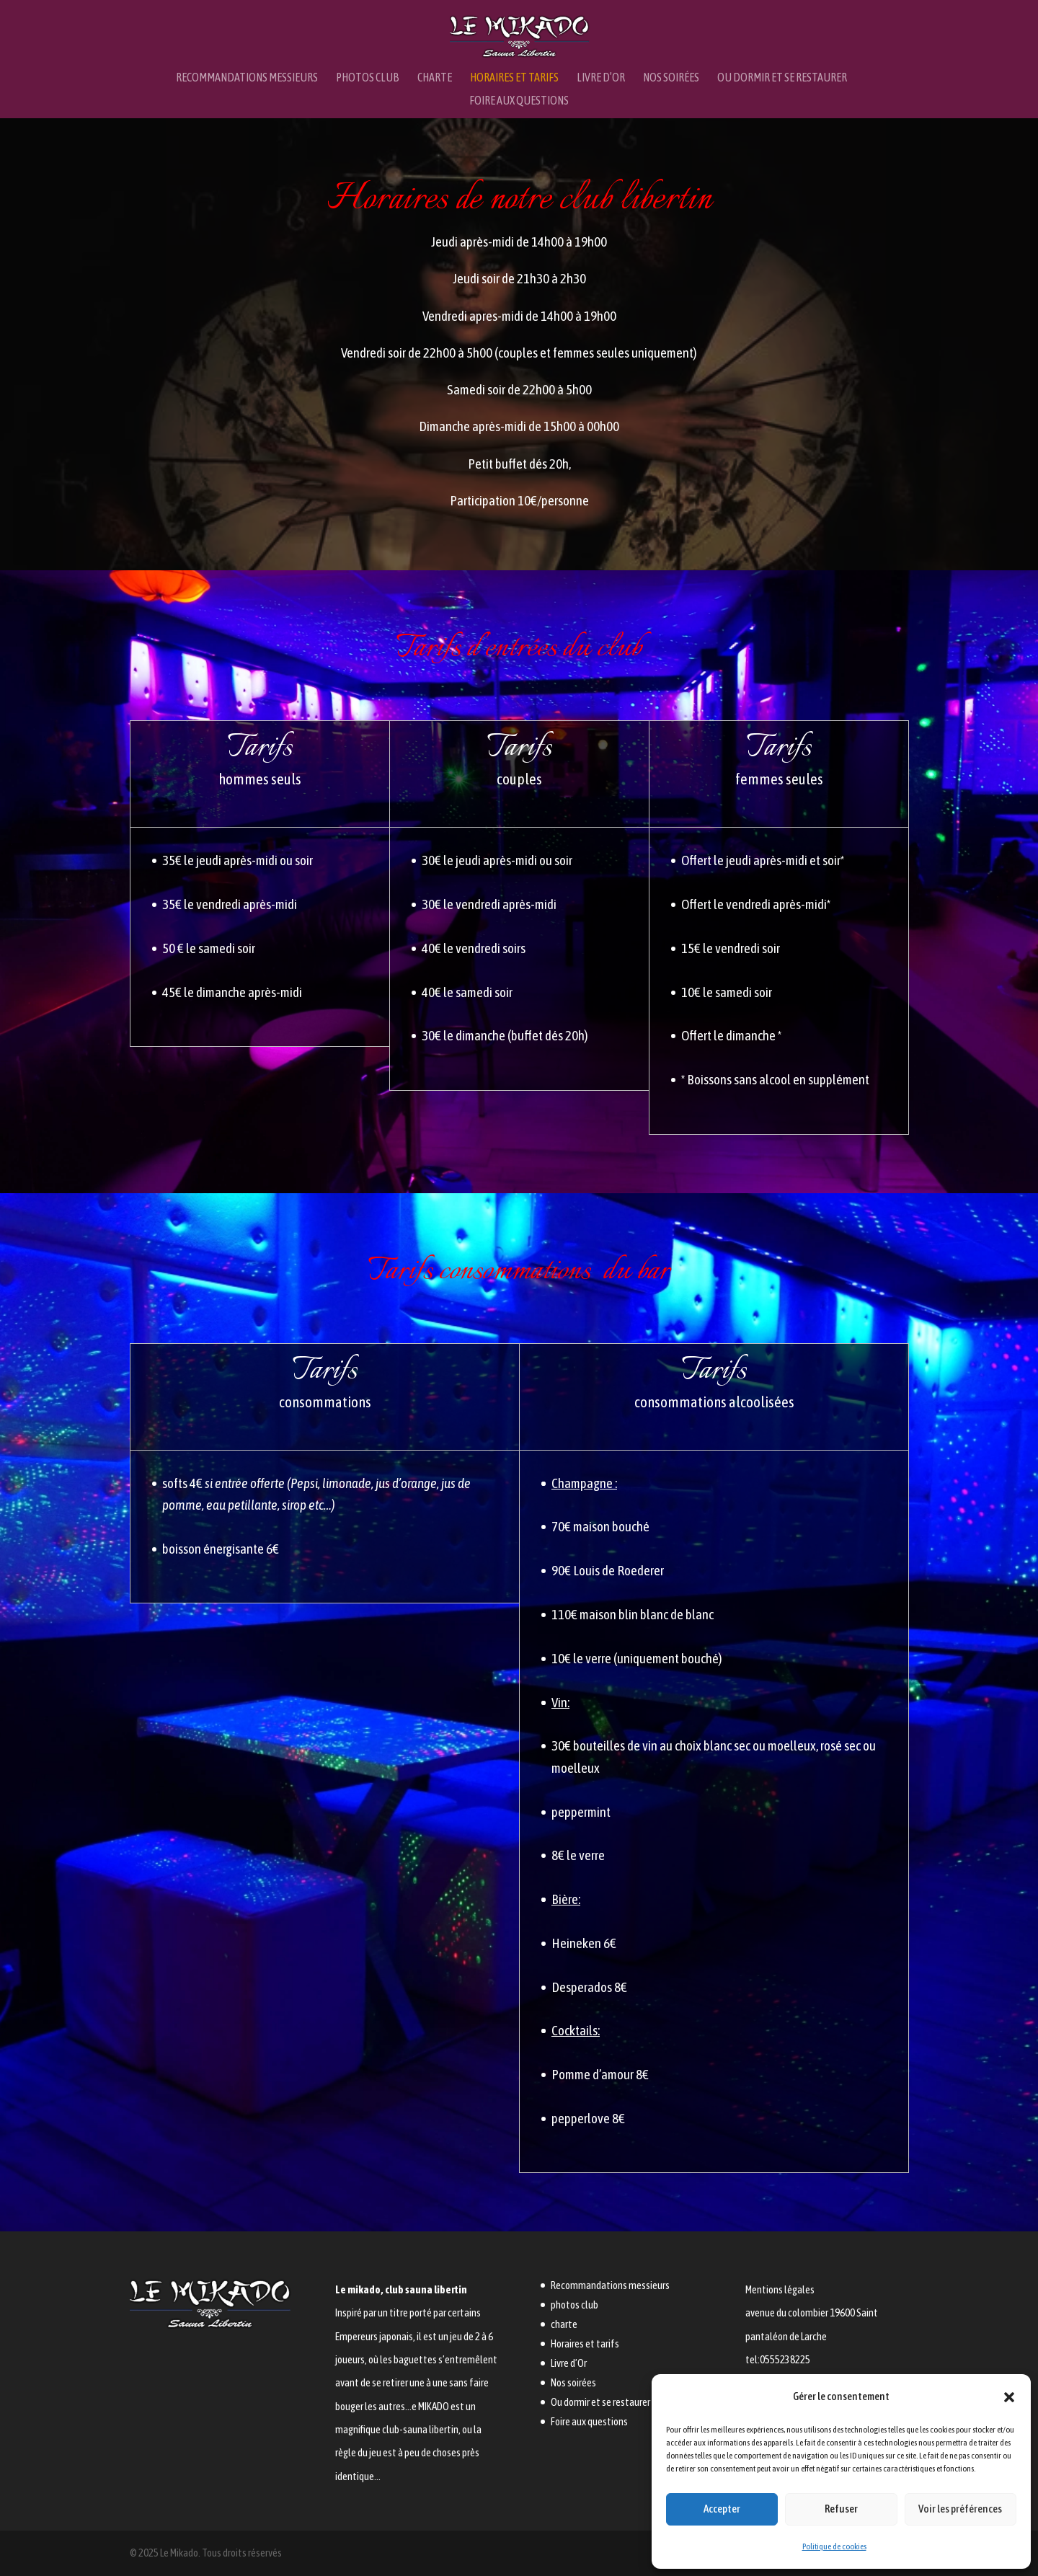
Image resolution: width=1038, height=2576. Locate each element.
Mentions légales (780, 2289)
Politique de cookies (834, 2546)
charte (434, 78)
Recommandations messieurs (247, 78)
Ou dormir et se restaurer (782, 78)
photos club (367, 78)
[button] (1009, 2397)
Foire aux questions (519, 101)
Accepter (722, 2508)
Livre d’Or (601, 78)
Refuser (841, 2508)
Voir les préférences (960, 2508)
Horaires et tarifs (514, 78)
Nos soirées (671, 78)
